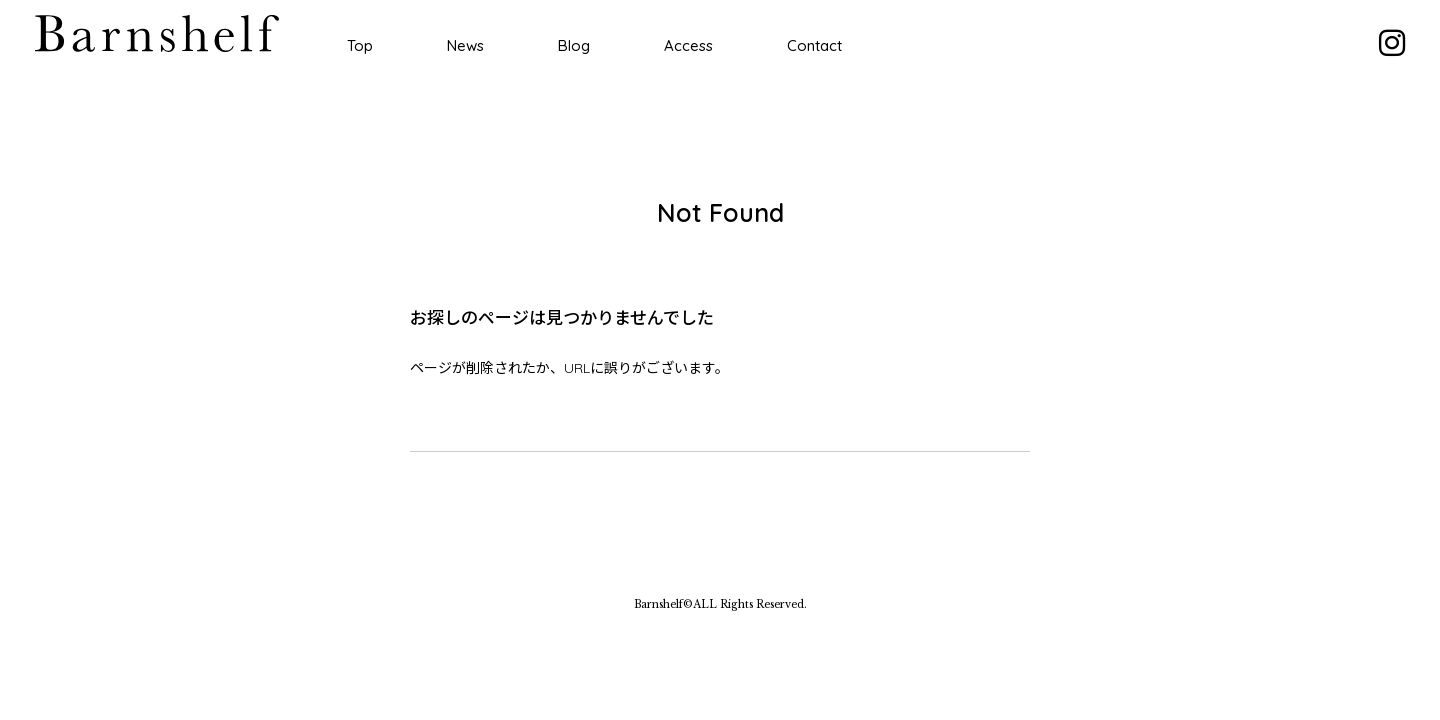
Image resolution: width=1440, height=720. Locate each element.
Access (688, 45)
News (465, 45)
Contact (814, 45)
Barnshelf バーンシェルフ (157, 33)
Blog (574, 45)
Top (360, 45)
